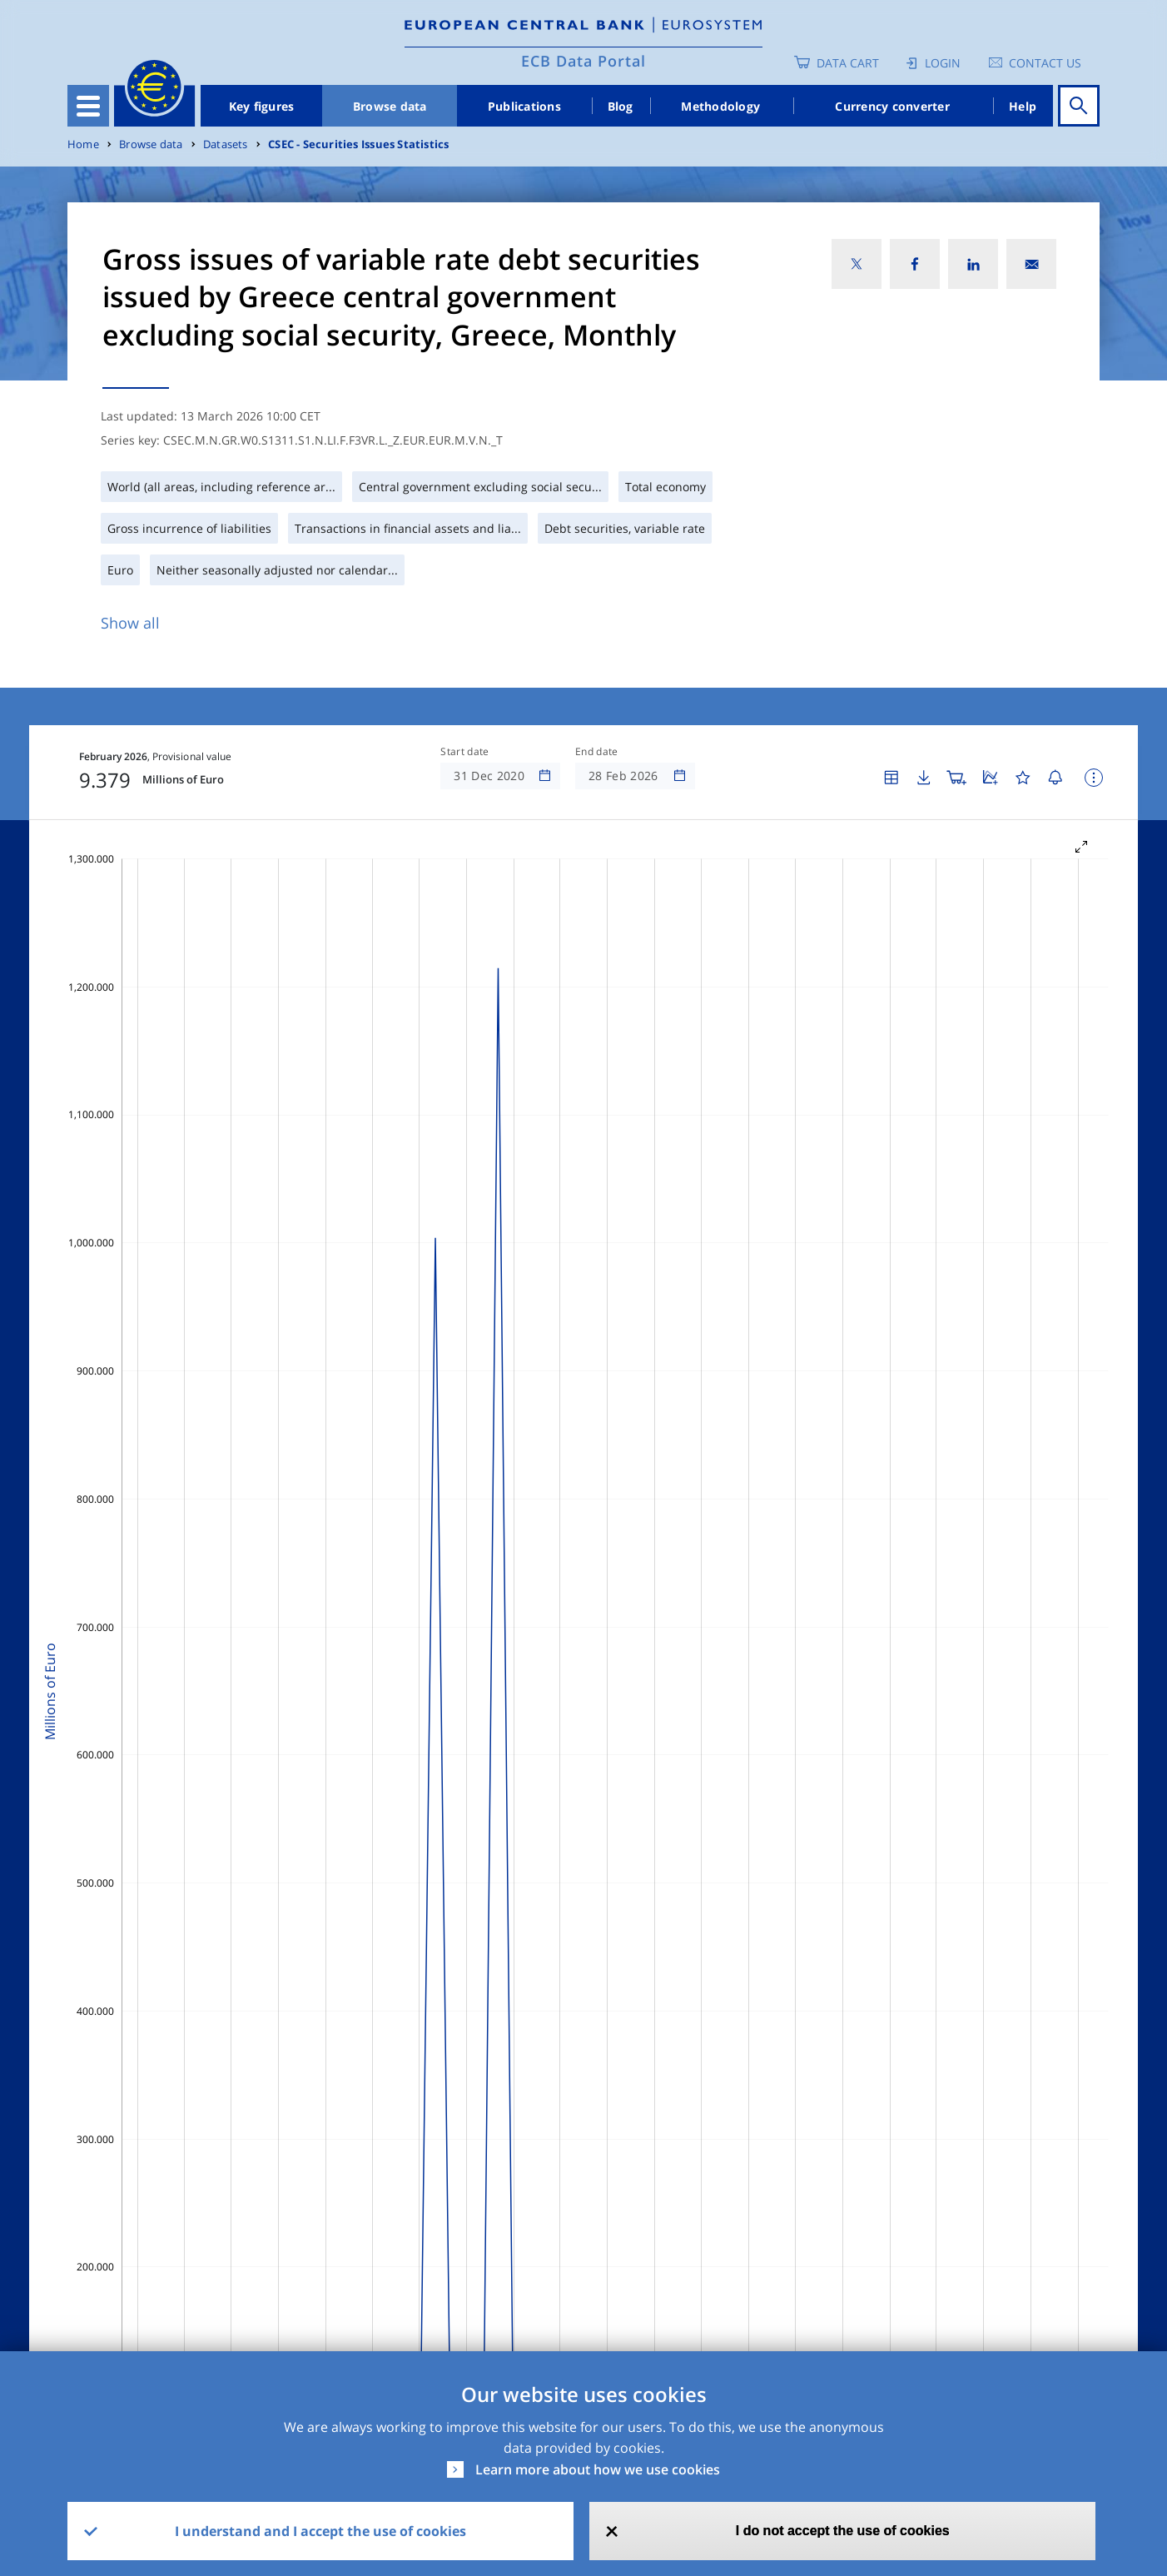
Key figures (262, 106)
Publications (524, 106)
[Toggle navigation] (88, 106)
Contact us (1045, 63)
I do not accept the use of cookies (843, 2531)
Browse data (390, 106)
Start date (464, 751)
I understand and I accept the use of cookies (320, 2531)
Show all (130, 623)
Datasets (225, 144)
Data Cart (848, 63)
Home (83, 144)
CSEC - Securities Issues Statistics (358, 144)
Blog (620, 106)
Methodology (720, 106)
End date (596, 751)
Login (943, 63)
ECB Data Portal (583, 61)
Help (1022, 106)
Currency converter (892, 106)
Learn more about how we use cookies (597, 2469)
